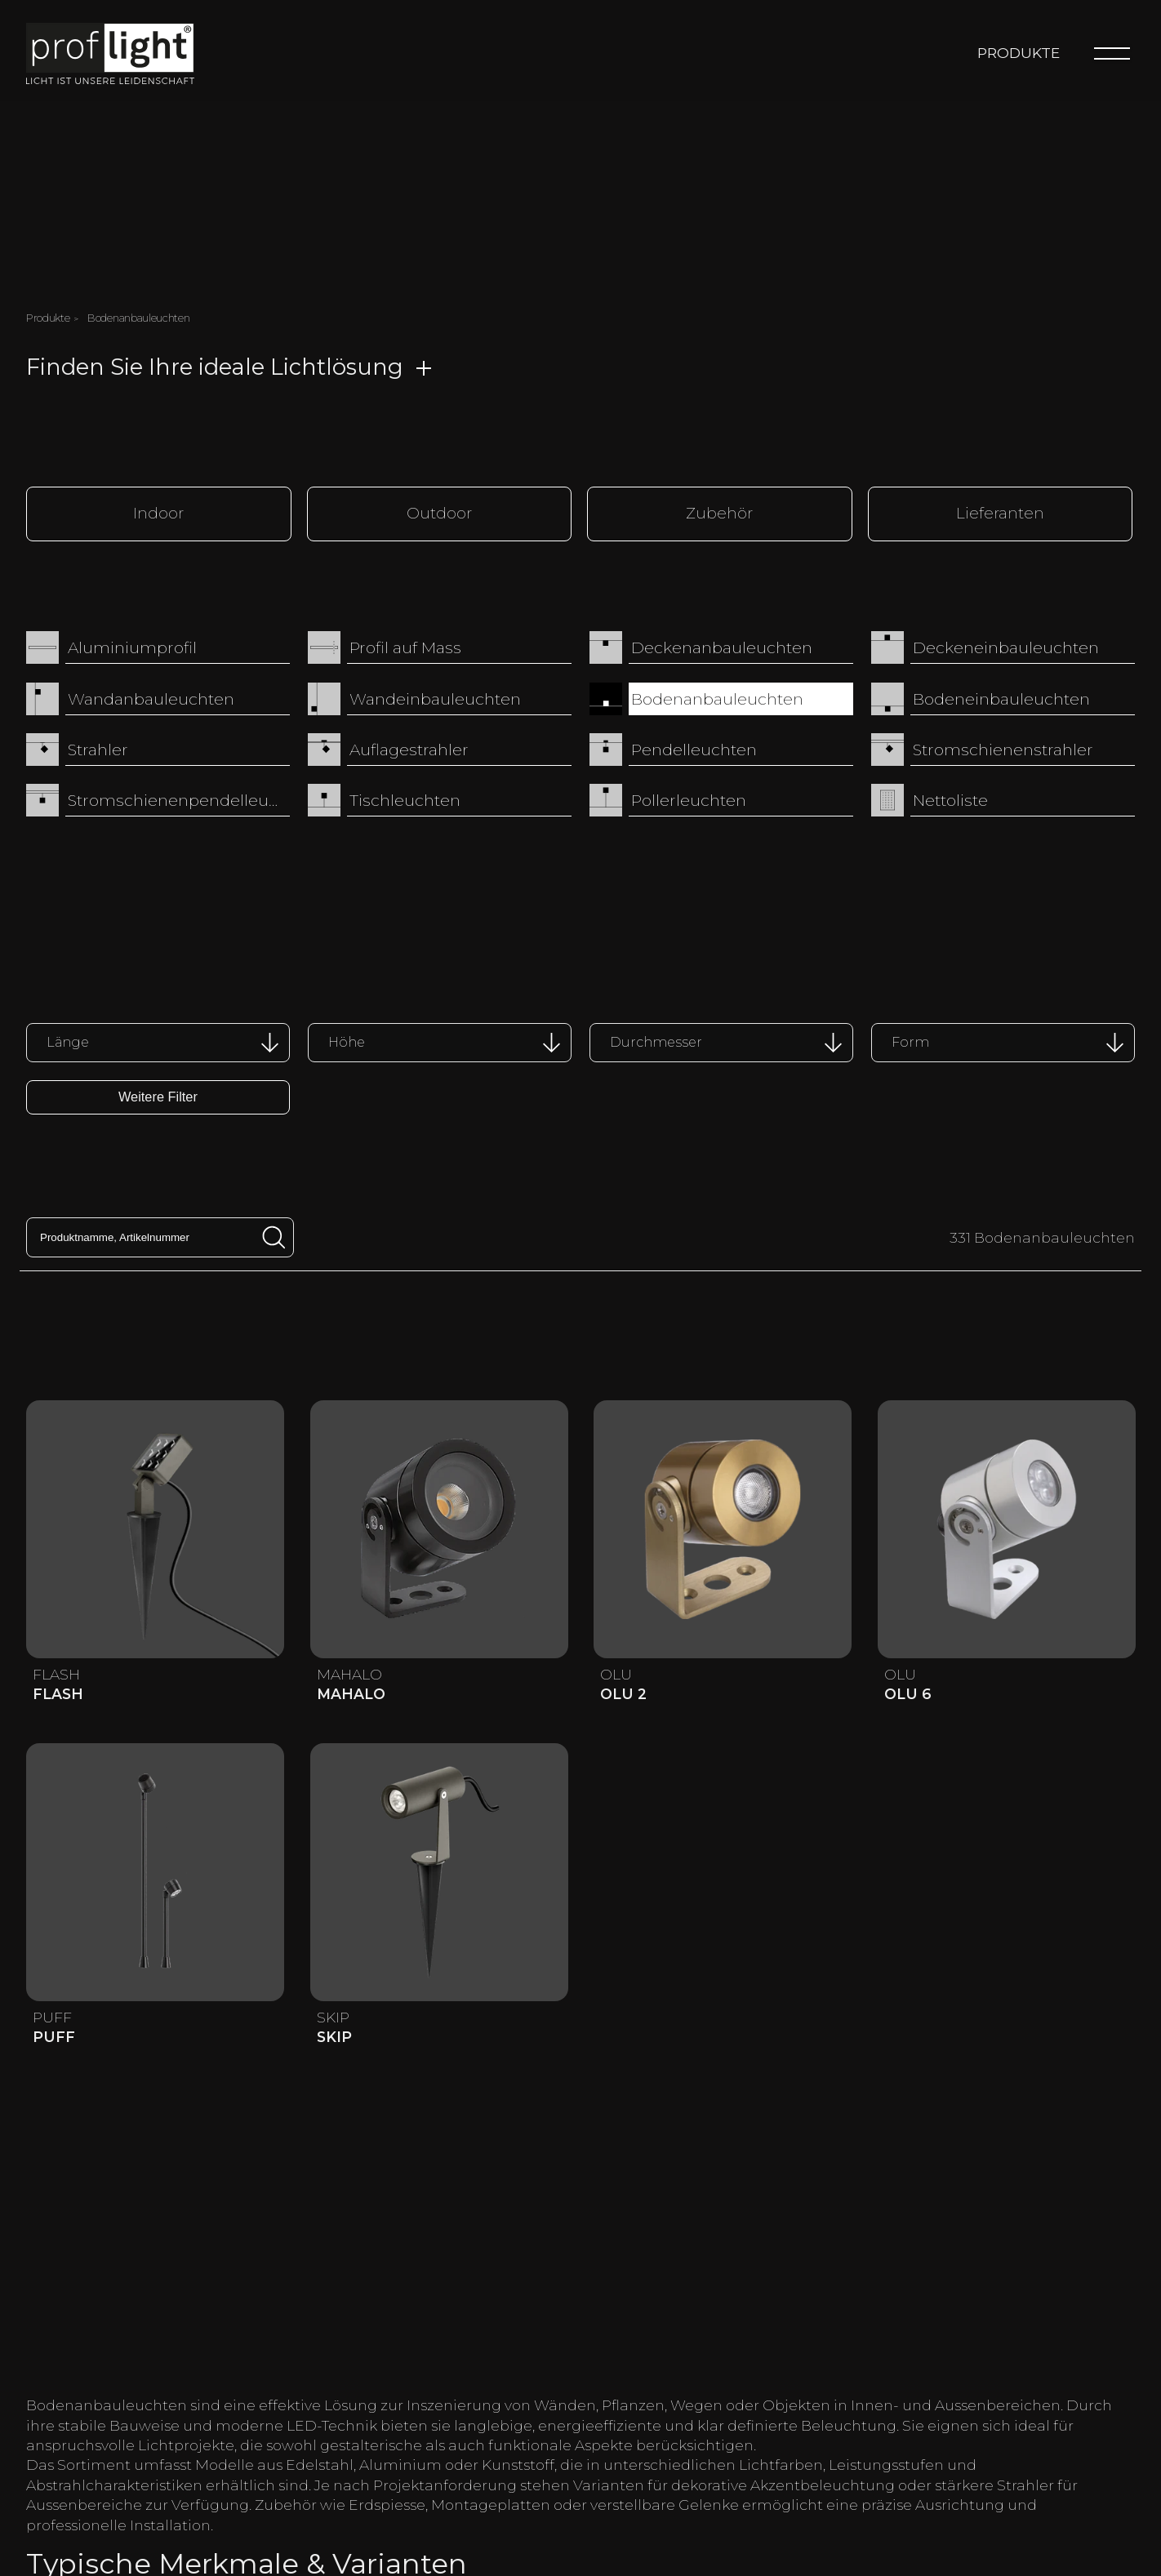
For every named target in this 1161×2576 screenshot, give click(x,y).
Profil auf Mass (405, 651)
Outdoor (440, 514)
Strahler (98, 752)
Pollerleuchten (688, 802)
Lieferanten (1001, 514)
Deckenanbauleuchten (721, 651)
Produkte (1018, 55)
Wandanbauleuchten (151, 701)
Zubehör (720, 514)
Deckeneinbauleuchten (1006, 651)
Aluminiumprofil (132, 651)
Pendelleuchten (694, 752)
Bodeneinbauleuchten (1001, 701)
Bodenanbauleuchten (717, 701)
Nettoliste (950, 802)
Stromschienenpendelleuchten (179, 802)
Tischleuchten (404, 802)
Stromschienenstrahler (1003, 752)
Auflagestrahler (409, 752)
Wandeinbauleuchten (435, 701)
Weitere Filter (158, 1100)
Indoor (159, 514)
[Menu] (1112, 55)
